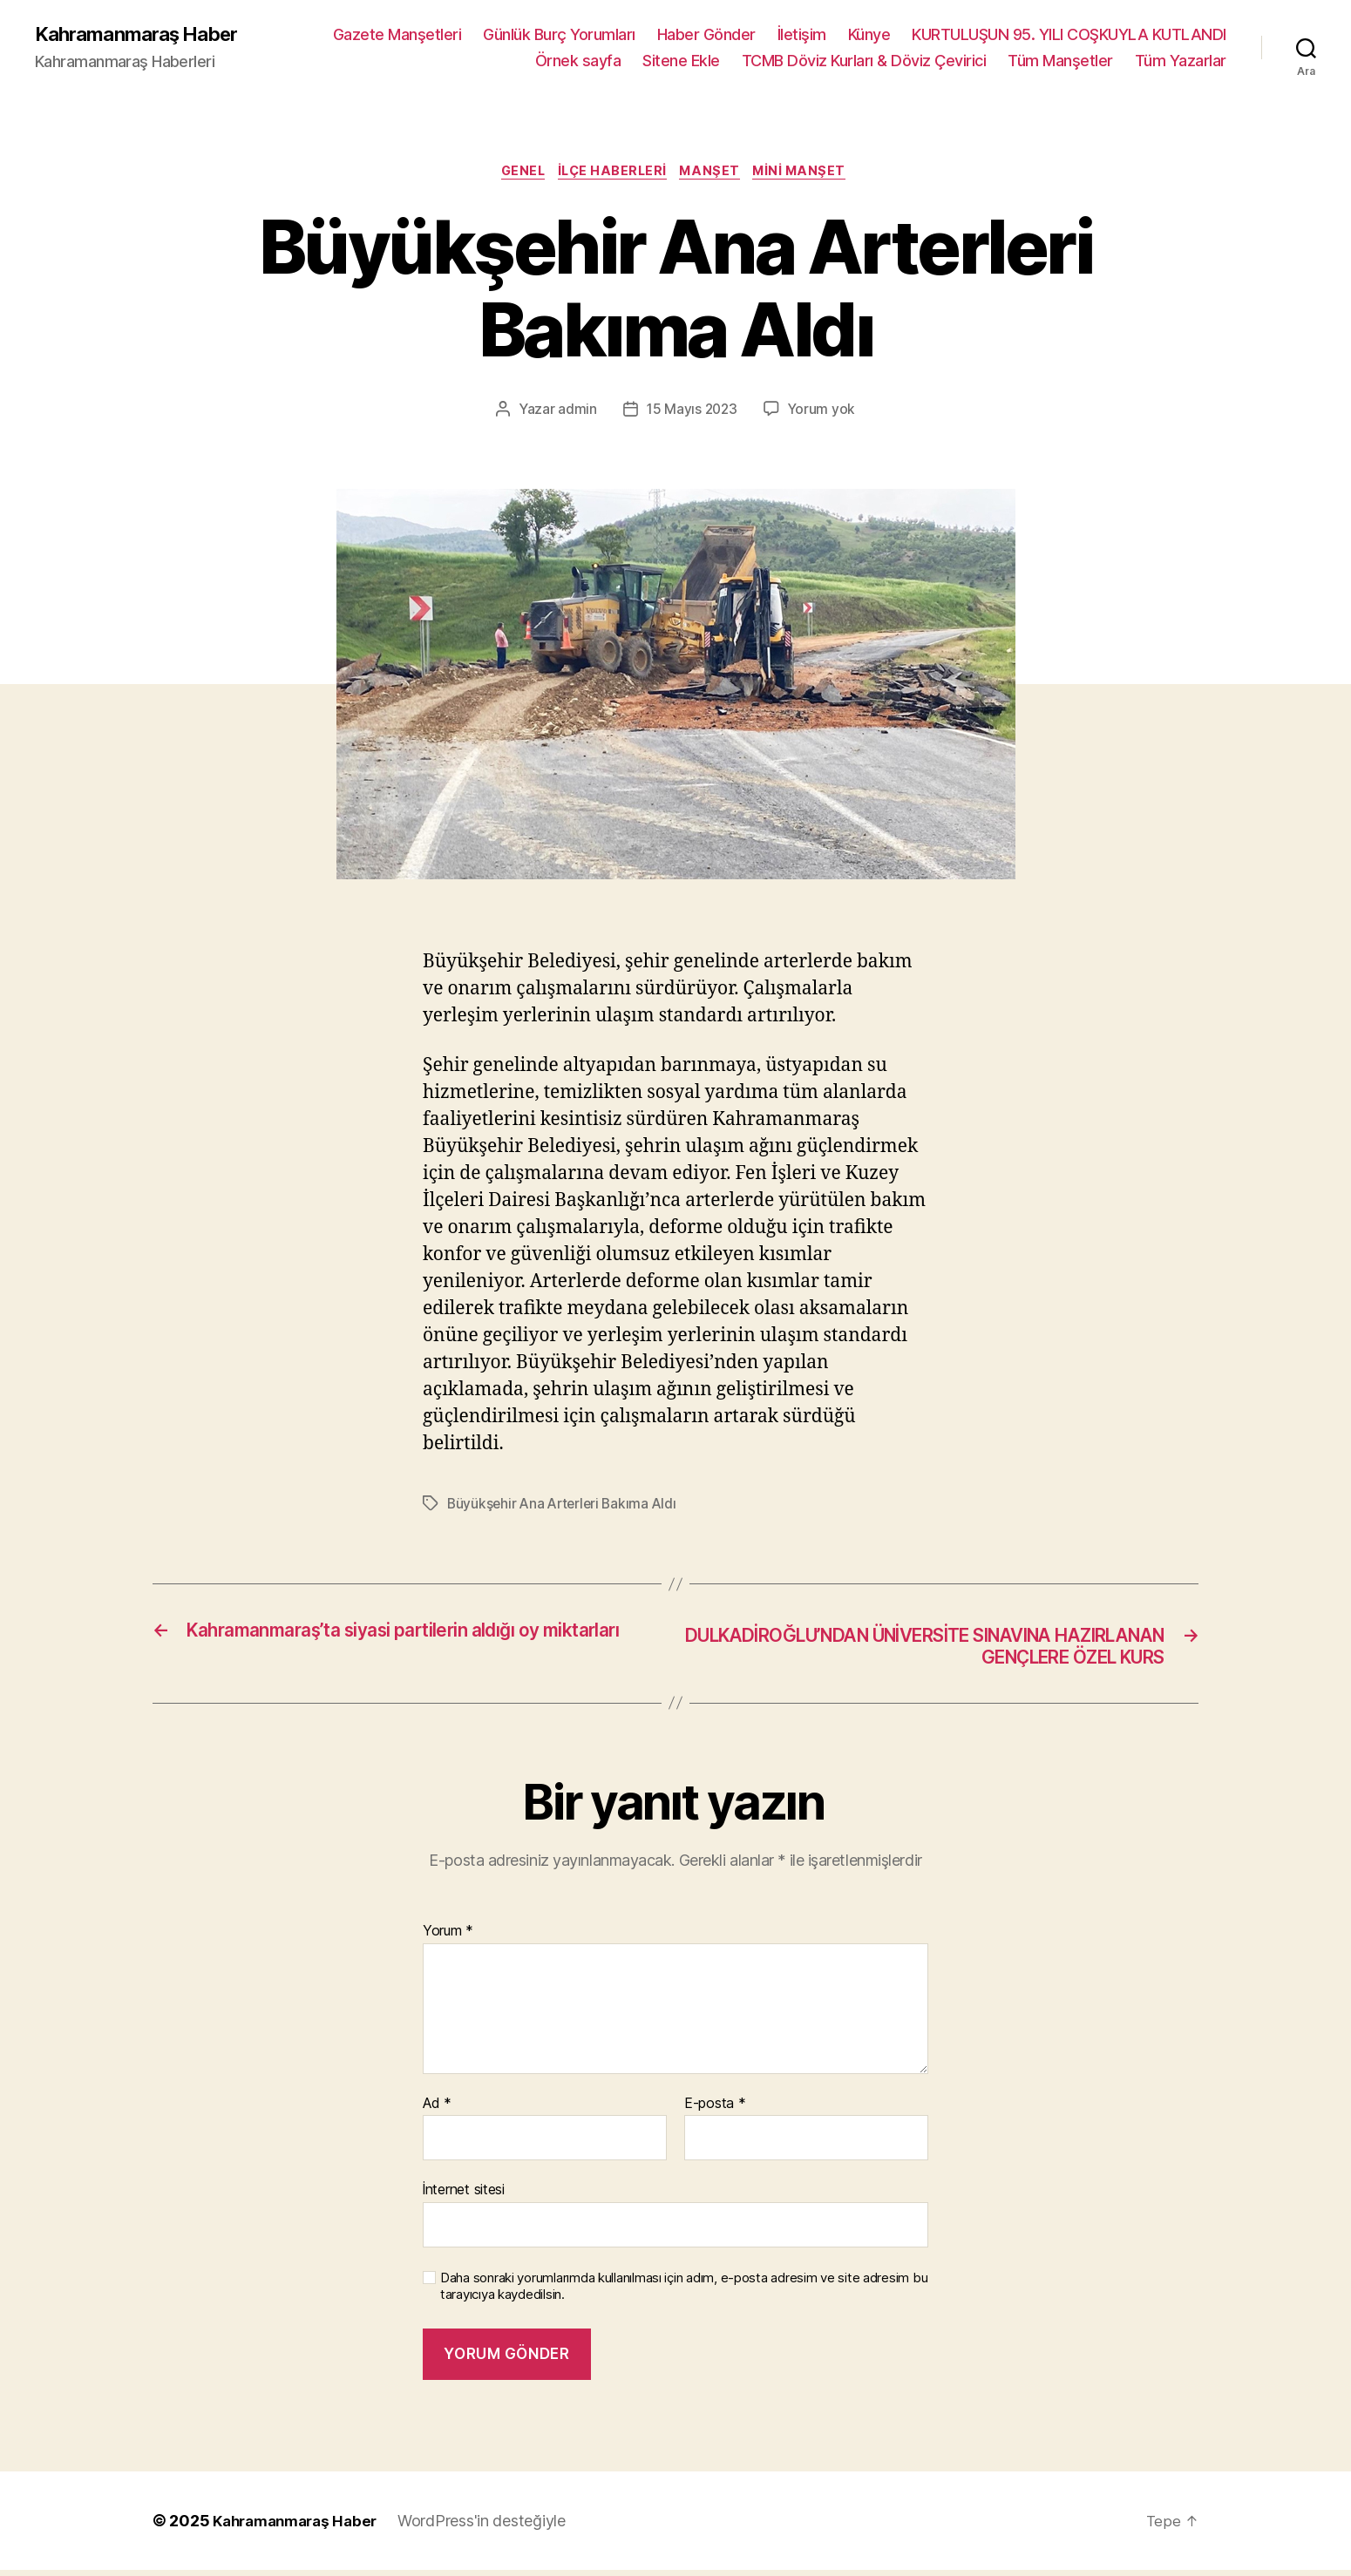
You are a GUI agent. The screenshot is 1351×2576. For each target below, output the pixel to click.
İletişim (801, 35)
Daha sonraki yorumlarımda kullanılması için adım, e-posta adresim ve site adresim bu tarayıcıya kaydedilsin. (683, 2292)
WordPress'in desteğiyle (494, 2527)
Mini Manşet (811, 174)
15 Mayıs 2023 (691, 413)
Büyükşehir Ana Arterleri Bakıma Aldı (565, 1507)
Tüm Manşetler (1060, 61)
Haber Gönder (706, 35)
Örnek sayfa (578, 61)
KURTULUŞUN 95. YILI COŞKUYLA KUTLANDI (1069, 35)
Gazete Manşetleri (397, 35)
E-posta (715, 2110)
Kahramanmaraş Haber (145, 34)
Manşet (715, 174)
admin (575, 413)
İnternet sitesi (464, 2196)
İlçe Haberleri (612, 174)
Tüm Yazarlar (1180, 61)
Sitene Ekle (681, 61)
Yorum (448, 1937)
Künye (869, 35)
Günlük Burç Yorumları (559, 35)
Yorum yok (823, 413)
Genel (515, 174)
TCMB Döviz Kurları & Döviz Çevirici (864, 61)
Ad (437, 2110)
